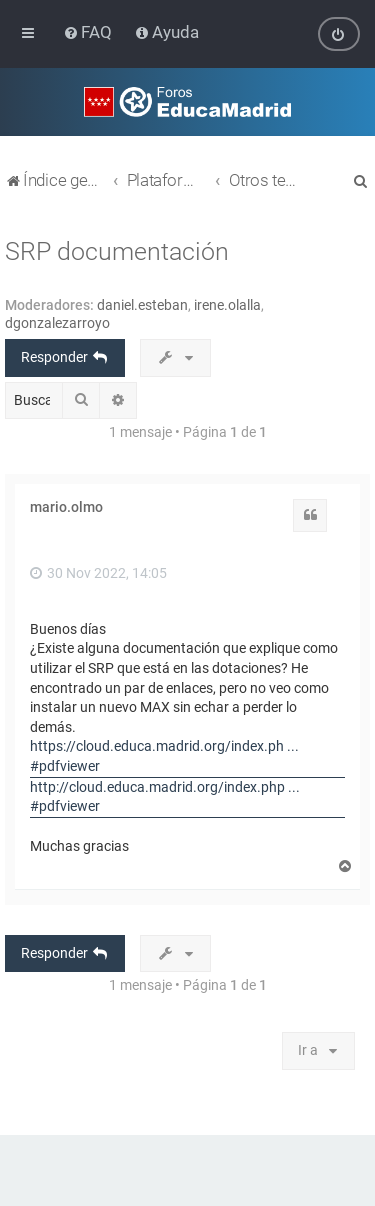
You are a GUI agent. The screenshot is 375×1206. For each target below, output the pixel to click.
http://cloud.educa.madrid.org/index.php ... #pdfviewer (165, 796)
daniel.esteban (142, 305)
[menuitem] (89, 32)
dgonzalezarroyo (57, 323)
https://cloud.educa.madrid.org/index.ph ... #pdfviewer (164, 756)
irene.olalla (227, 305)
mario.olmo (66, 507)
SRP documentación (117, 251)
